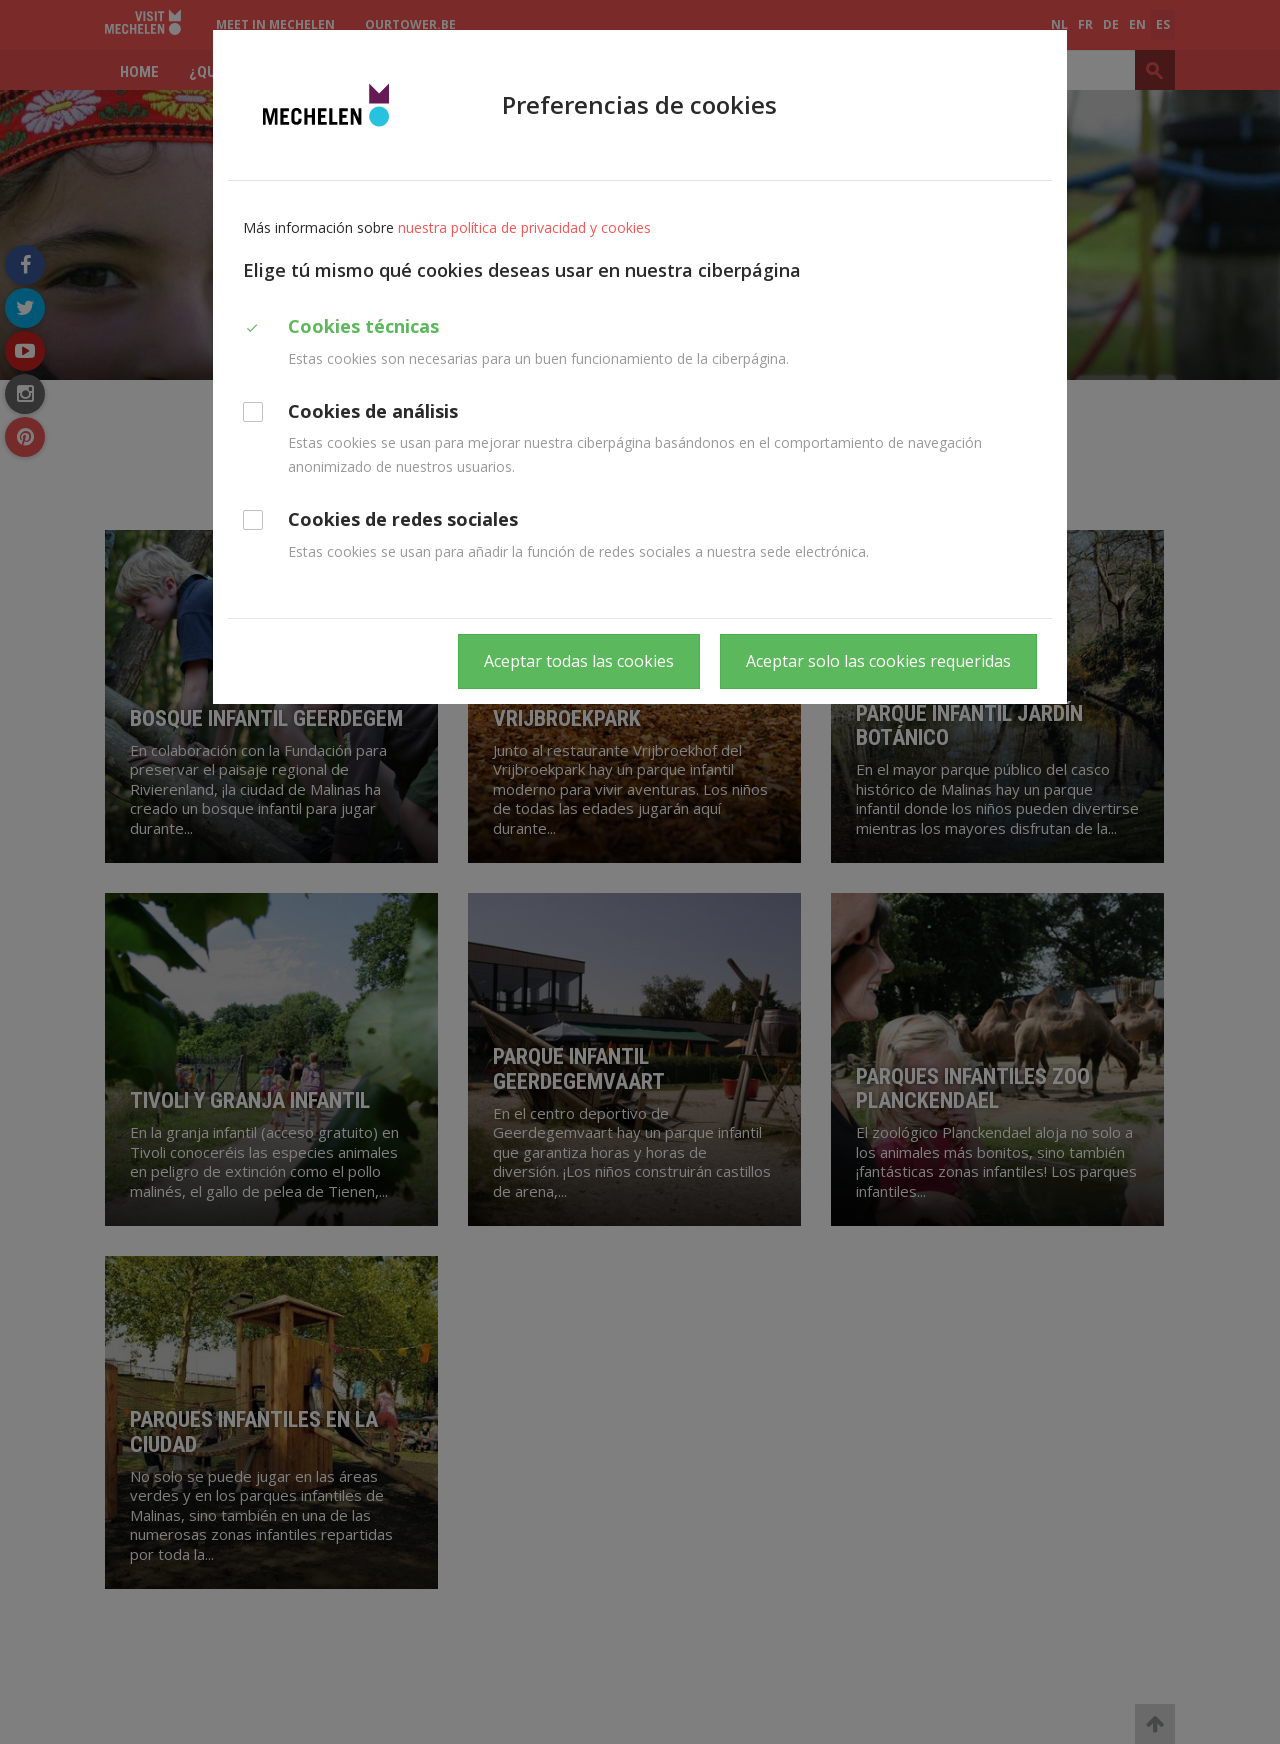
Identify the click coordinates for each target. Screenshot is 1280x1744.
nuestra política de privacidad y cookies (524, 227)
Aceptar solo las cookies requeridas (878, 661)
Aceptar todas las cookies (579, 661)
